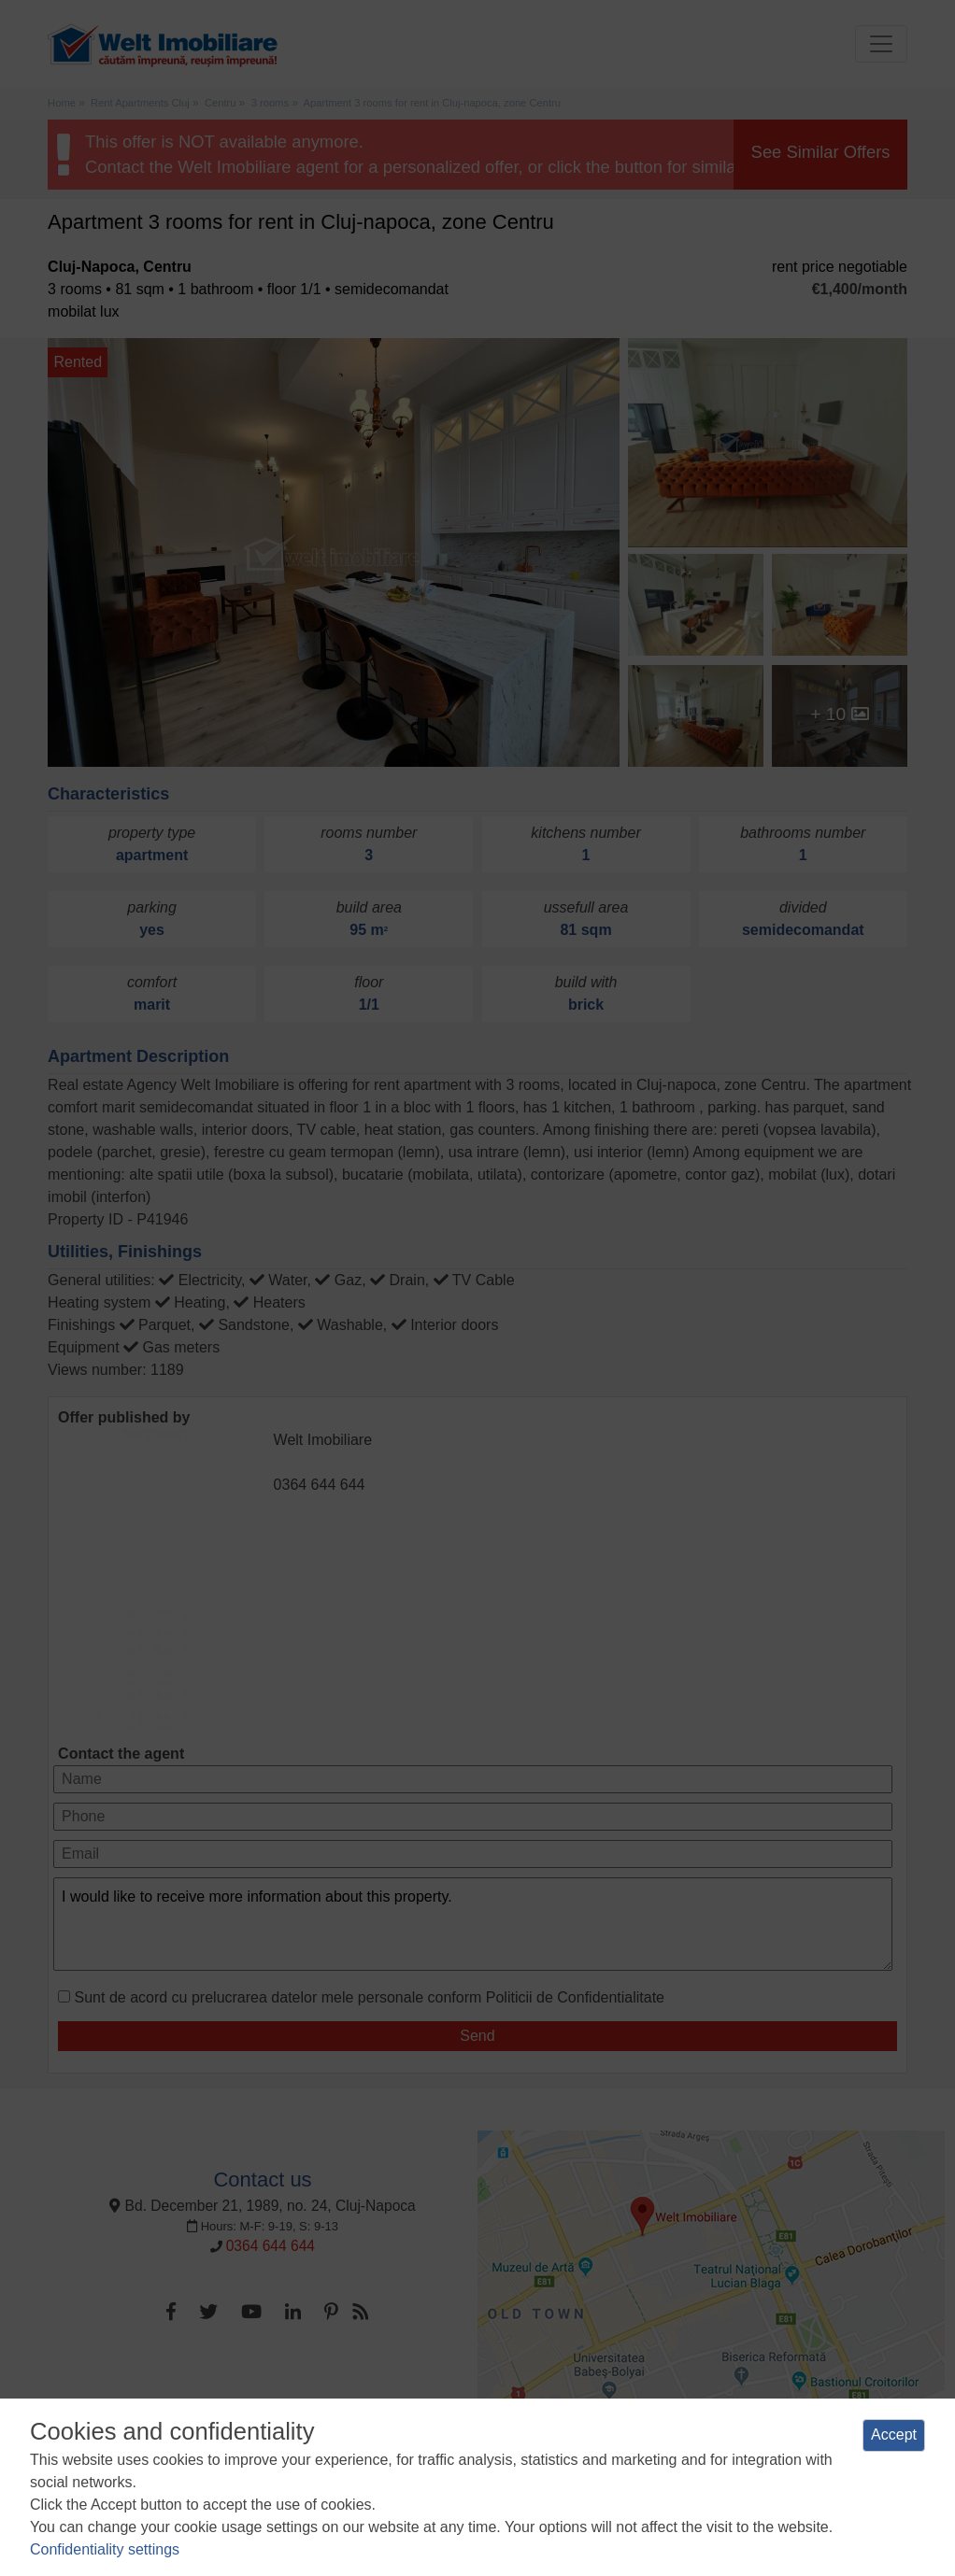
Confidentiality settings (104, 2549)
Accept (894, 2434)
